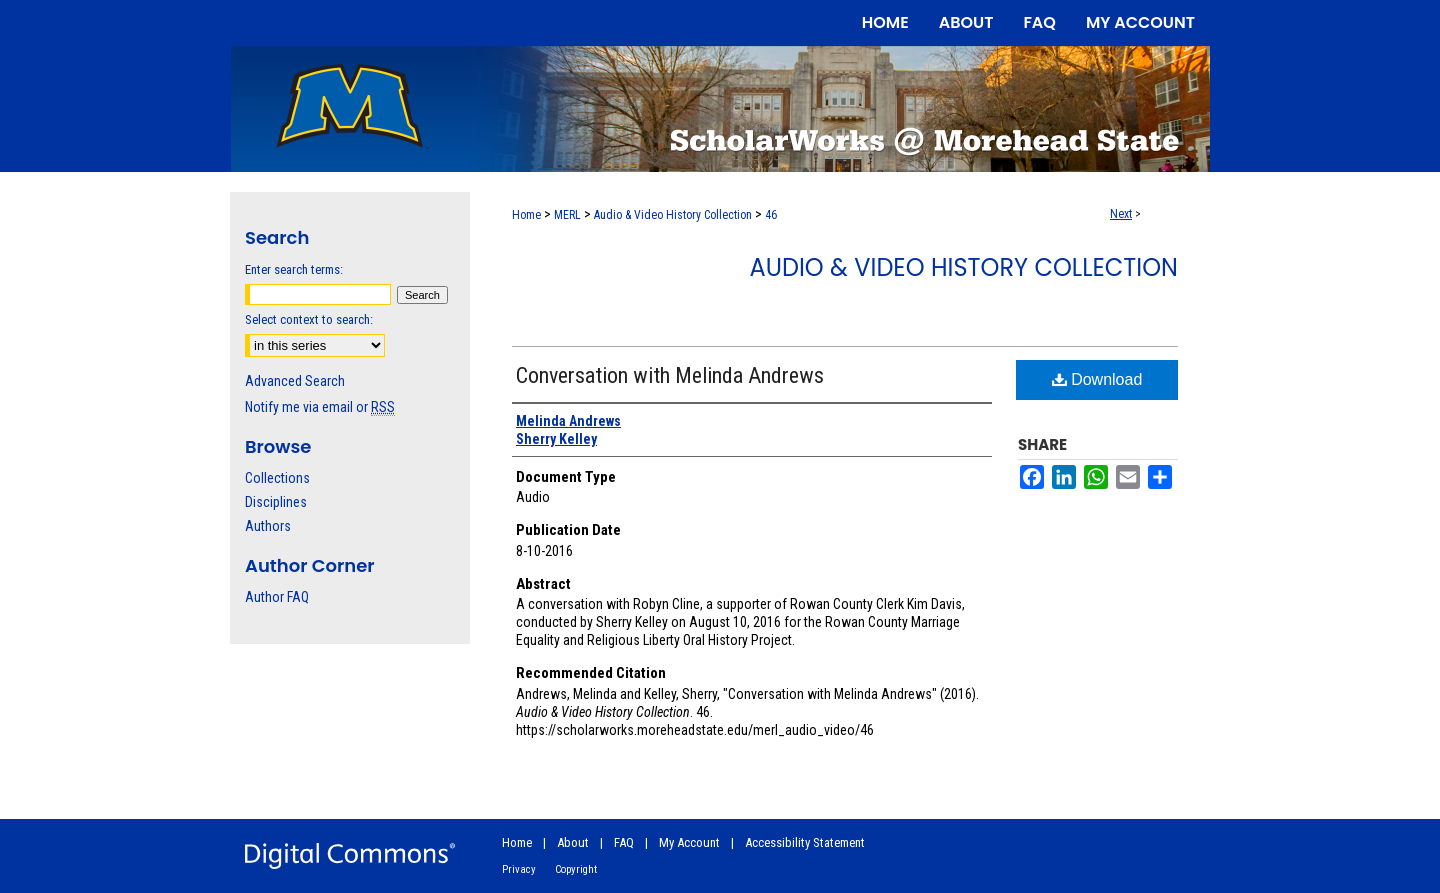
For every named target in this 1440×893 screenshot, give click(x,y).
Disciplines (276, 502)
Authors (268, 526)
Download (1097, 379)
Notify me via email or (320, 407)
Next (1121, 214)
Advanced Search (295, 381)
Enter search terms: (294, 269)
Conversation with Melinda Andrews (670, 375)
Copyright (576, 869)
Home (526, 215)
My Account (689, 842)
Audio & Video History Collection (673, 215)
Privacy (519, 869)
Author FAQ (277, 597)
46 (771, 215)
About (573, 842)
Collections (277, 478)
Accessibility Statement (805, 842)
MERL (567, 215)
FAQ (624, 842)
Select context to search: (309, 319)
